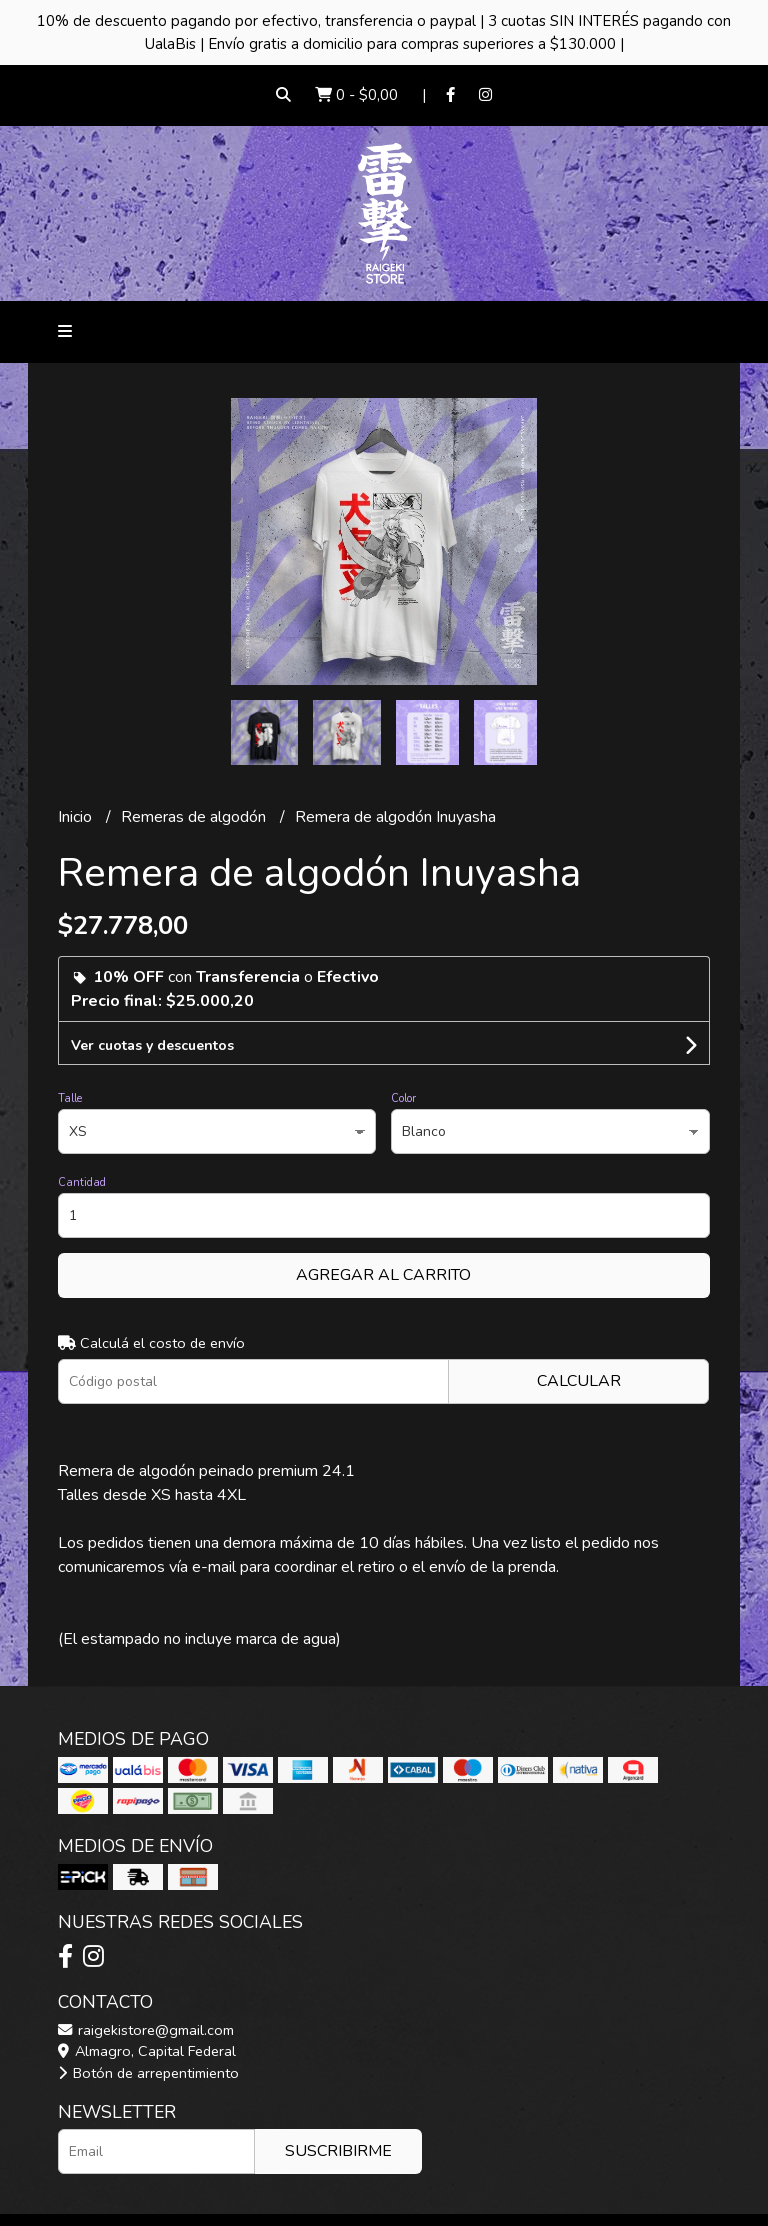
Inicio (77, 817)
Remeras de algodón (195, 817)
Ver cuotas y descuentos (152, 1045)
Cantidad (82, 1182)
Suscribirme (338, 2151)
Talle (70, 1098)
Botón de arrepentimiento (148, 2073)
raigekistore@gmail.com (146, 2030)
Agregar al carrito (383, 1275)
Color (403, 1098)
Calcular (579, 1381)
